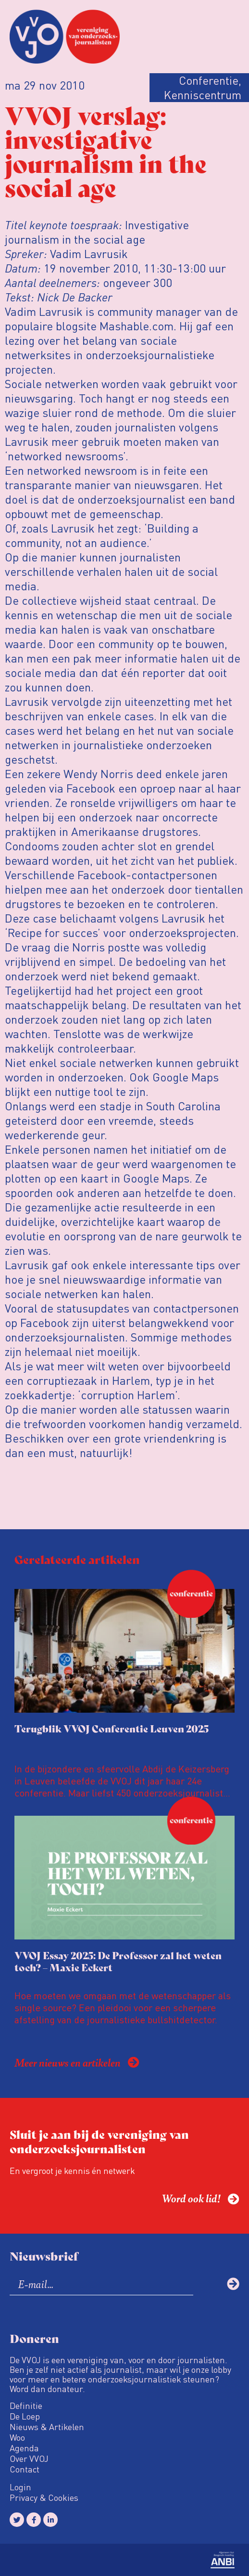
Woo (17, 2437)
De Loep (25, 2416)
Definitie (26, 2405)
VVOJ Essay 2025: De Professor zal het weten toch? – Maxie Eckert (118, 1961)
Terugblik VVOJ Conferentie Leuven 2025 (111, 1728)
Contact (24, 2469)
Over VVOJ (29, 2458)
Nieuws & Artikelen (47, 2426)
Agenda (24, 2448)
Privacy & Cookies (44, 2497)
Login (20, 2487)
